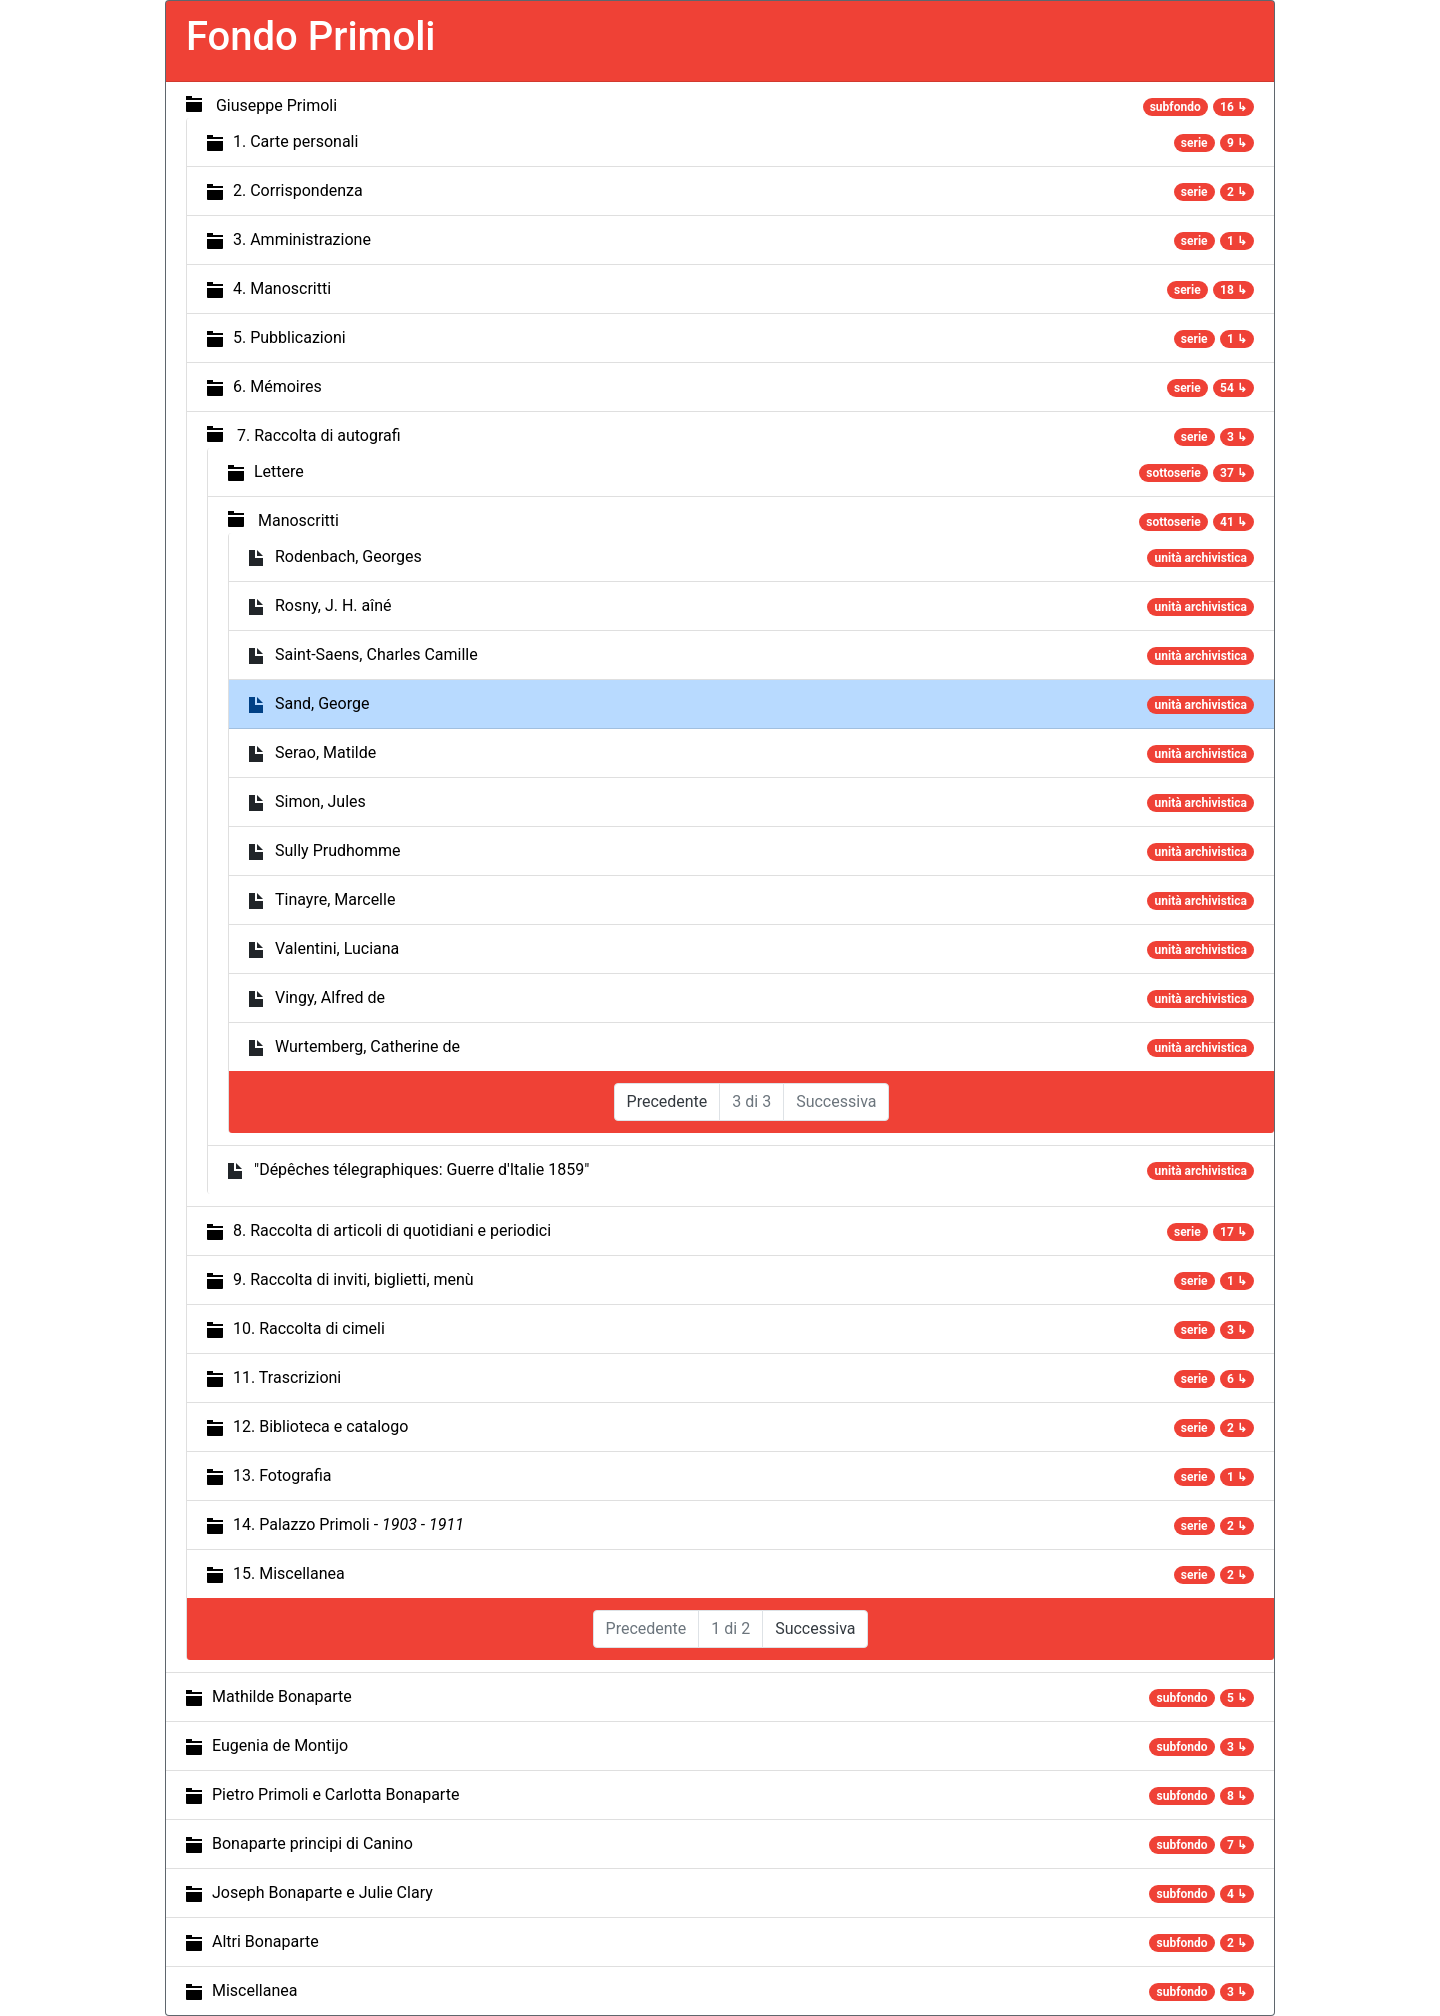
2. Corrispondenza (298, 190)
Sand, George (322, 703)
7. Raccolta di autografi (319, 435)
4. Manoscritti (282, 288)
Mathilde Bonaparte (282, 1696)
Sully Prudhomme (337, 850)
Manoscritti (298, 520)
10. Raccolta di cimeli (309, 1328)
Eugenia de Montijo (280, 1745)
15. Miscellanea (289, 1573)
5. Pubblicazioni (289, 337)
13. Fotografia (282, 1475)
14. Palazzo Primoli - (348, 1524)
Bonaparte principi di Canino (312, 1843)
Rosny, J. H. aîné (333, 605)
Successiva (815, 1628)
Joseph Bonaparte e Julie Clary (322, 1892)
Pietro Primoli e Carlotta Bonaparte (335, 1794)
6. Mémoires (277, 386)
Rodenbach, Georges (348, 556)
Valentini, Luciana (337, 948)
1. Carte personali (295, 141)
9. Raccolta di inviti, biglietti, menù (353, 1279)
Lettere (279, 471)
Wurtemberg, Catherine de (367, 1046)
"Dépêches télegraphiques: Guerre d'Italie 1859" (421, 1169)
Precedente (667, 1101)
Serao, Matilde (325, 752)
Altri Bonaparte (265, 1941)
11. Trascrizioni (287, 1377)
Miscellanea (254, 1990)
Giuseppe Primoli (276, 105)
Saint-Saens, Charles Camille (376, 654)
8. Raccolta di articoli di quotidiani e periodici (392, 1230)
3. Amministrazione (302, 239)
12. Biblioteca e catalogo (320, 1426)
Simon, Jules (320, 801)
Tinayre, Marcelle (335, 899)
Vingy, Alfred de (330, 997)
